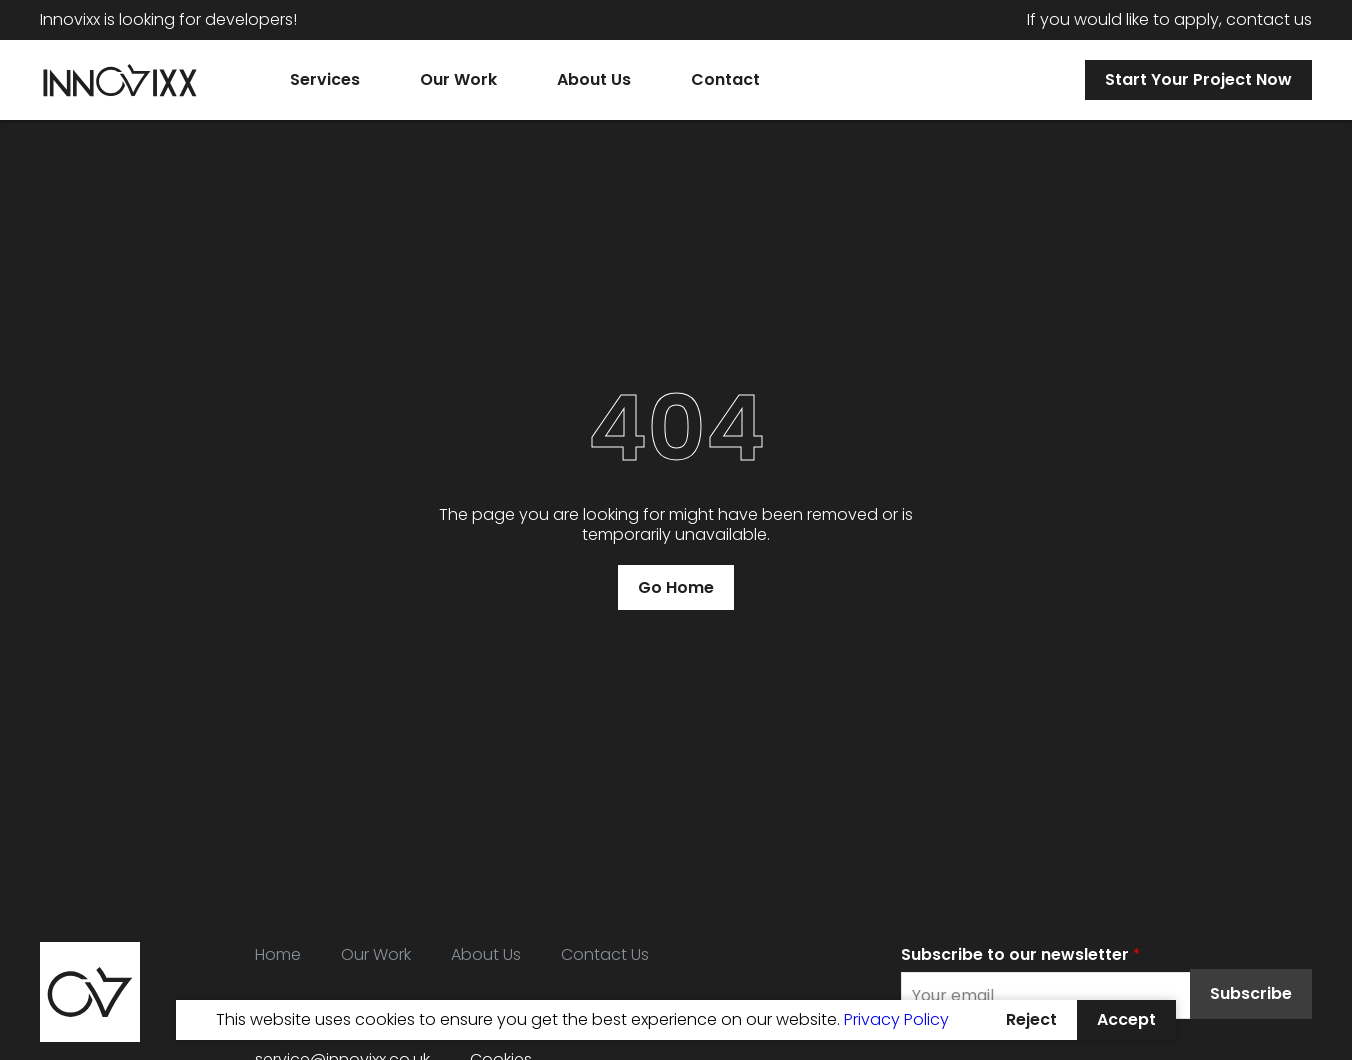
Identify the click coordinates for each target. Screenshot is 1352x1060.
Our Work (376, 954)
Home (278, 954)
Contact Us (605, 954)
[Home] (120, 80)
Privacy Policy (896, 1019)
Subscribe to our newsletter (1021, 954)
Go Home (676, 587)
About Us (486, 954)
